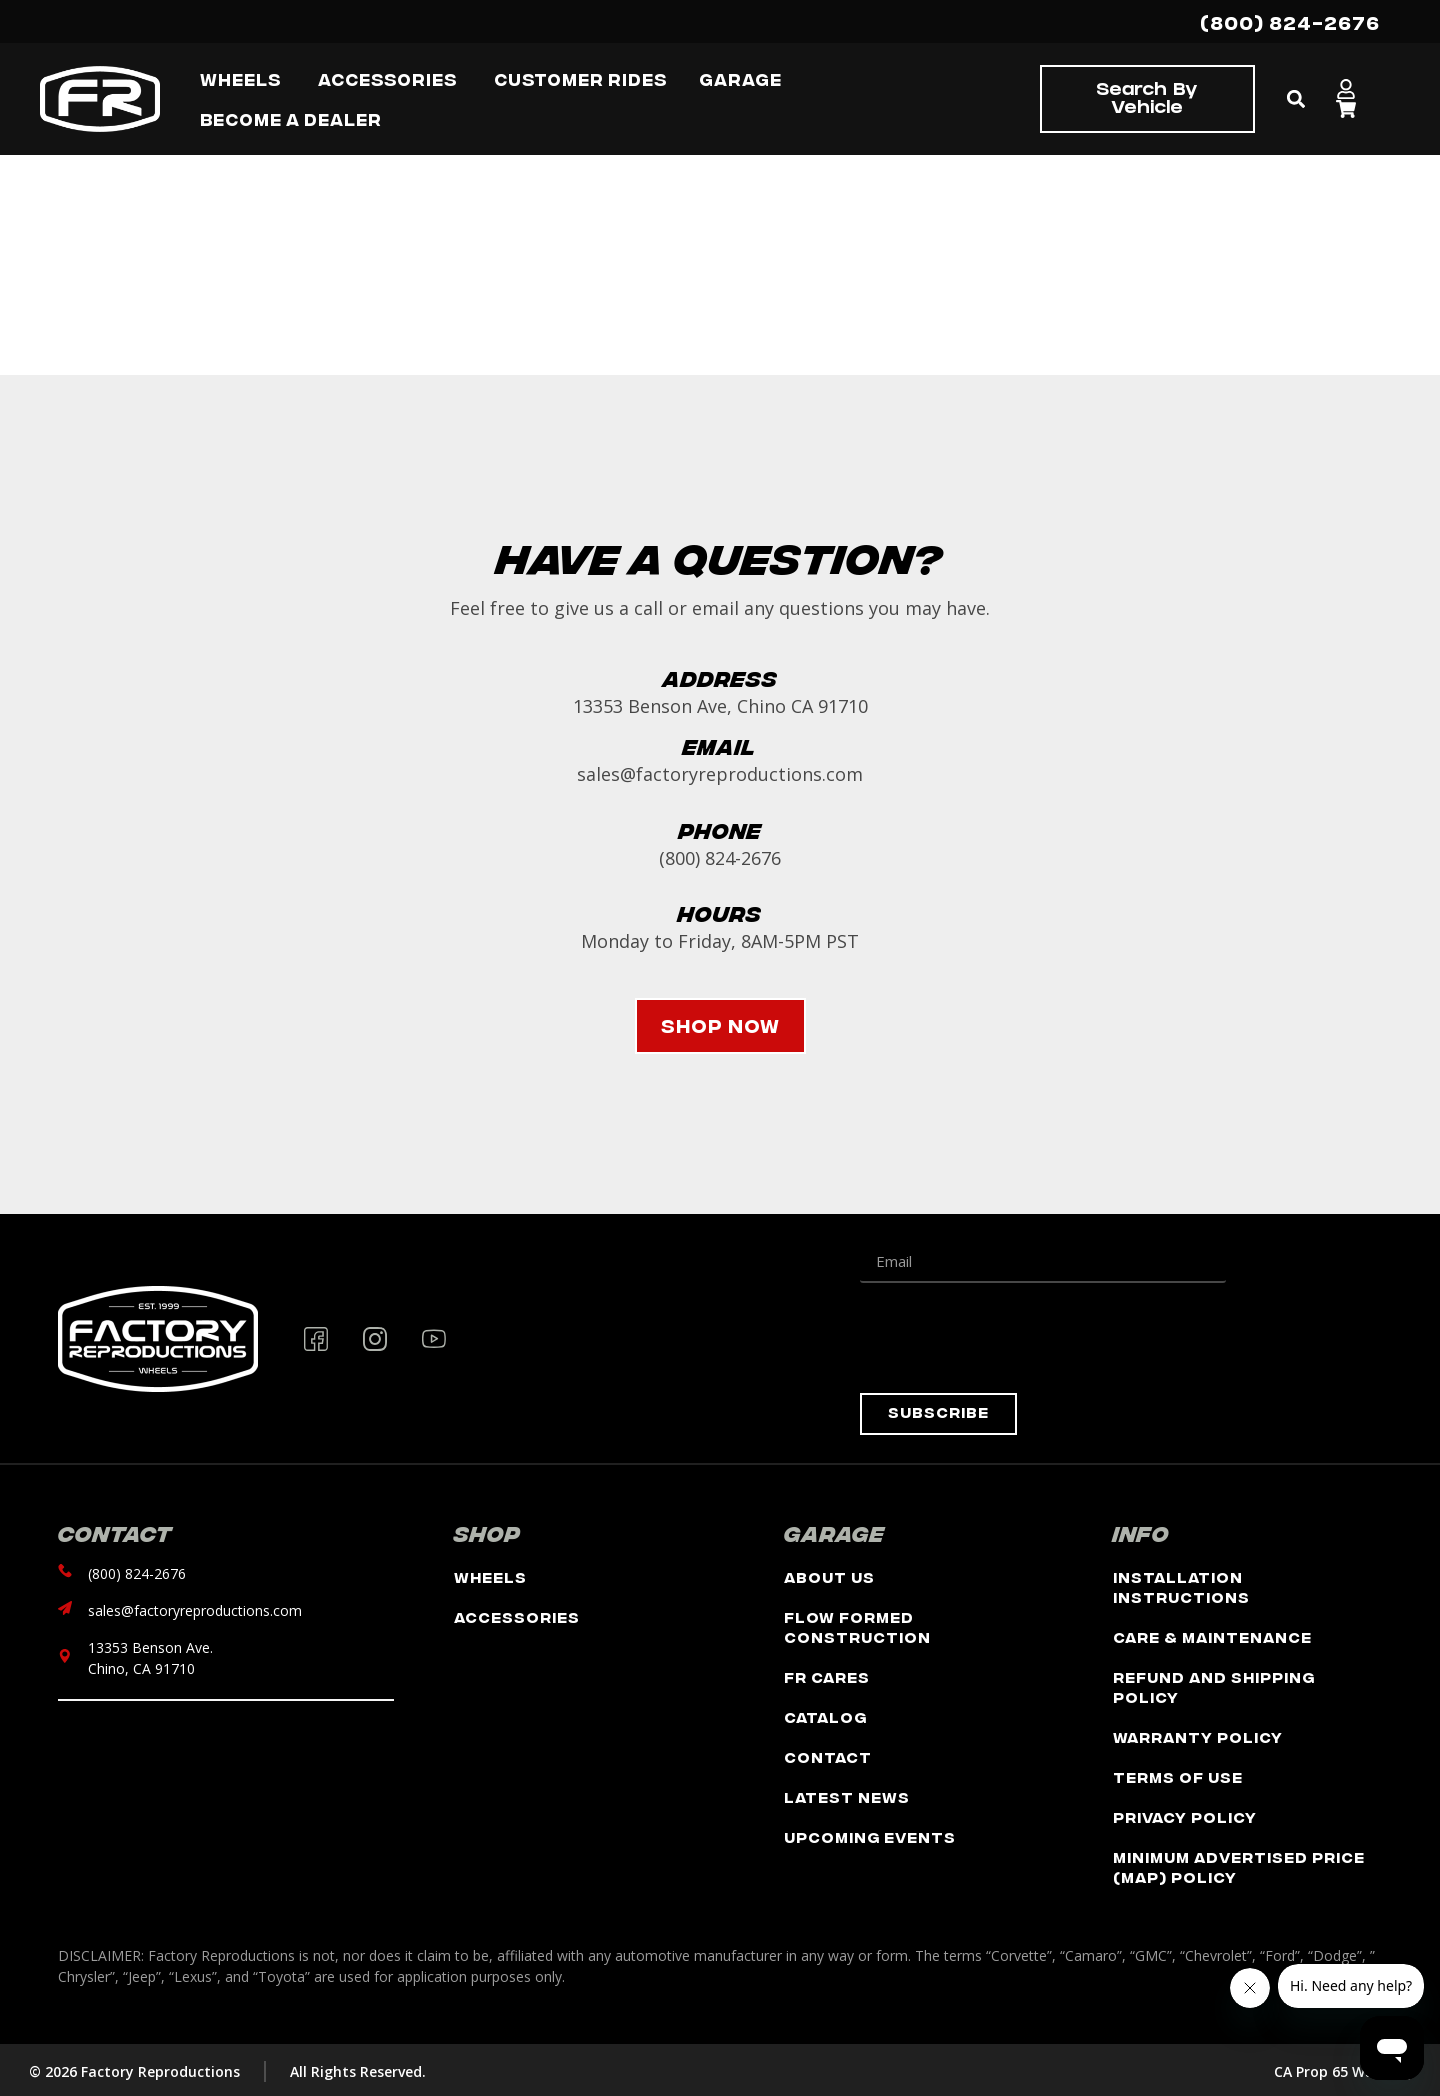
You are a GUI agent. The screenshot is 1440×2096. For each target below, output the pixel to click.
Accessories (517, 1616)
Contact (828, 1756)
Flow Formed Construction (857, 1626)
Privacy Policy (1185, 1816)
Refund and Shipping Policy (1214, 1686)
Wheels (490, 1576)
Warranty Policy (1198, 1736)
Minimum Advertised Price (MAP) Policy (1239, 1866)
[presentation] (1012, 1338)
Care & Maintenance (1212, 1636)
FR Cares (827, 1676)
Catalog (825, 1716)
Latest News (847, 1796)
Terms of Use (1178, 1776)
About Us (829, 1576)
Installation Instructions (1181, 1586)
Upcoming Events (870, 1836)
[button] (1295, 99)
